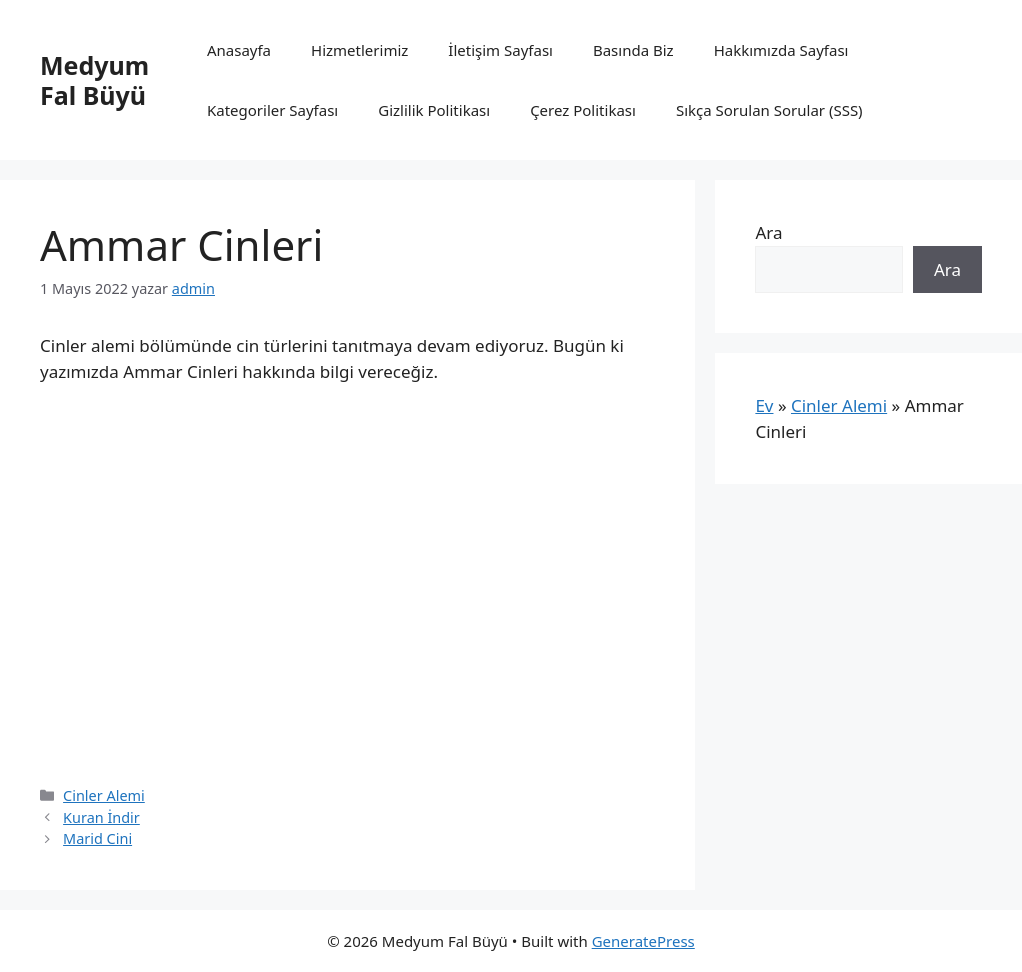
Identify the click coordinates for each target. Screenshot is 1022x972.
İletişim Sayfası (500, 50)
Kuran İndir (101, 817)
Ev (764, 405)
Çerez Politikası (583, 110)
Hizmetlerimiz (359, 50)
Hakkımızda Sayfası (781, 50)
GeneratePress (643, 941)
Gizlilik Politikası (434, 110)
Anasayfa (239, 50)
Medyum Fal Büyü (94, 80)
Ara (768, 232)
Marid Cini (97, 838)
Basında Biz (633, 50)
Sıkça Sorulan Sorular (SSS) (769, 110)
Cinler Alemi (104, 795)
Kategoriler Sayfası (272, 110)
